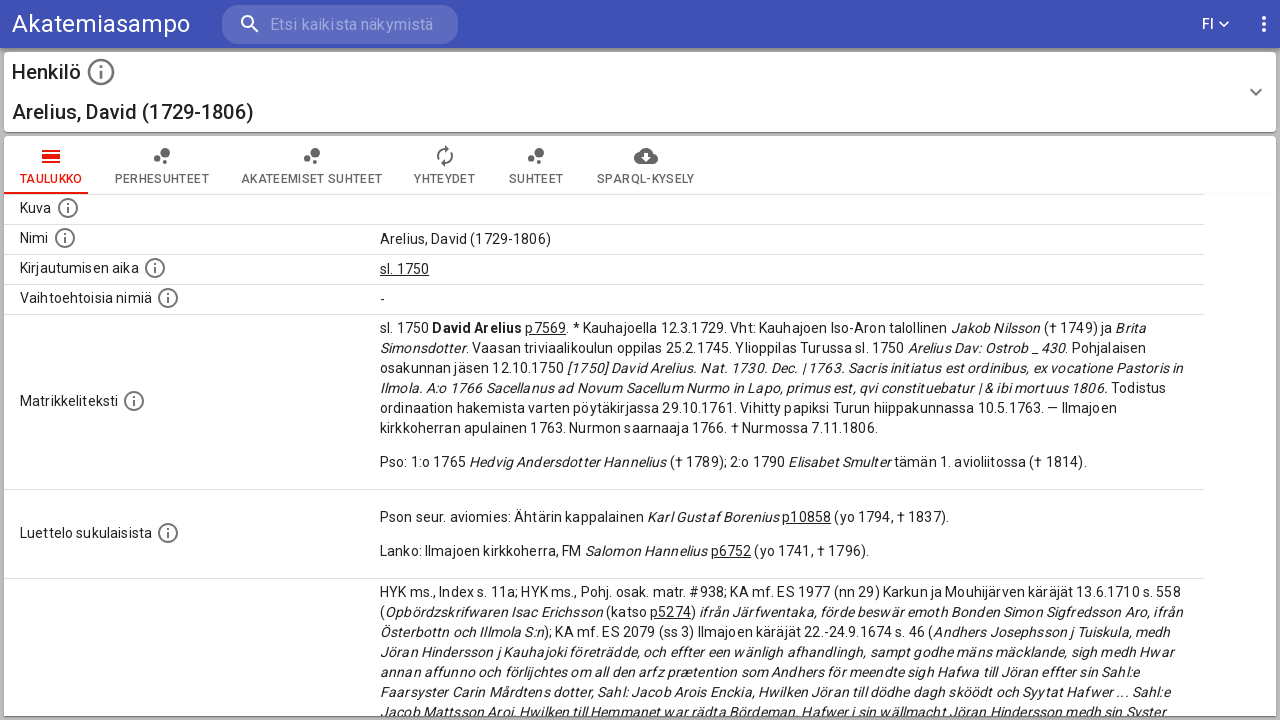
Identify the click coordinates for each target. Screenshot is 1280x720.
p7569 (545, 328)
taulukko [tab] (51, 165)
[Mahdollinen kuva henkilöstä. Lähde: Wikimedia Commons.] (68, 208)
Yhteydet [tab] (444, 165)
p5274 (670, 612)
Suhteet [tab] (536, 165)
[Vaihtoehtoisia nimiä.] (168, 298)
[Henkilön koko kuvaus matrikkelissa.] (134, 401)
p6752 (731, 551)
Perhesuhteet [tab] (162, 165)
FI (1216, 24)
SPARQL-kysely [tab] (645, 165)
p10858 (806, 517)
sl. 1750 (404, 269)
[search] (340, 24)
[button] (640, 92)
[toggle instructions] (101, 72)
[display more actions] (1264, 24)
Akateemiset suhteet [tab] (312, 165)
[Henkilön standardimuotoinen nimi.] (65, 238)
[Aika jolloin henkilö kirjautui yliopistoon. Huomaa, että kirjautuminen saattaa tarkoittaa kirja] (155, 268)
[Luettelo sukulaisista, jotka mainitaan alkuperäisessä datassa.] (168, 533)
